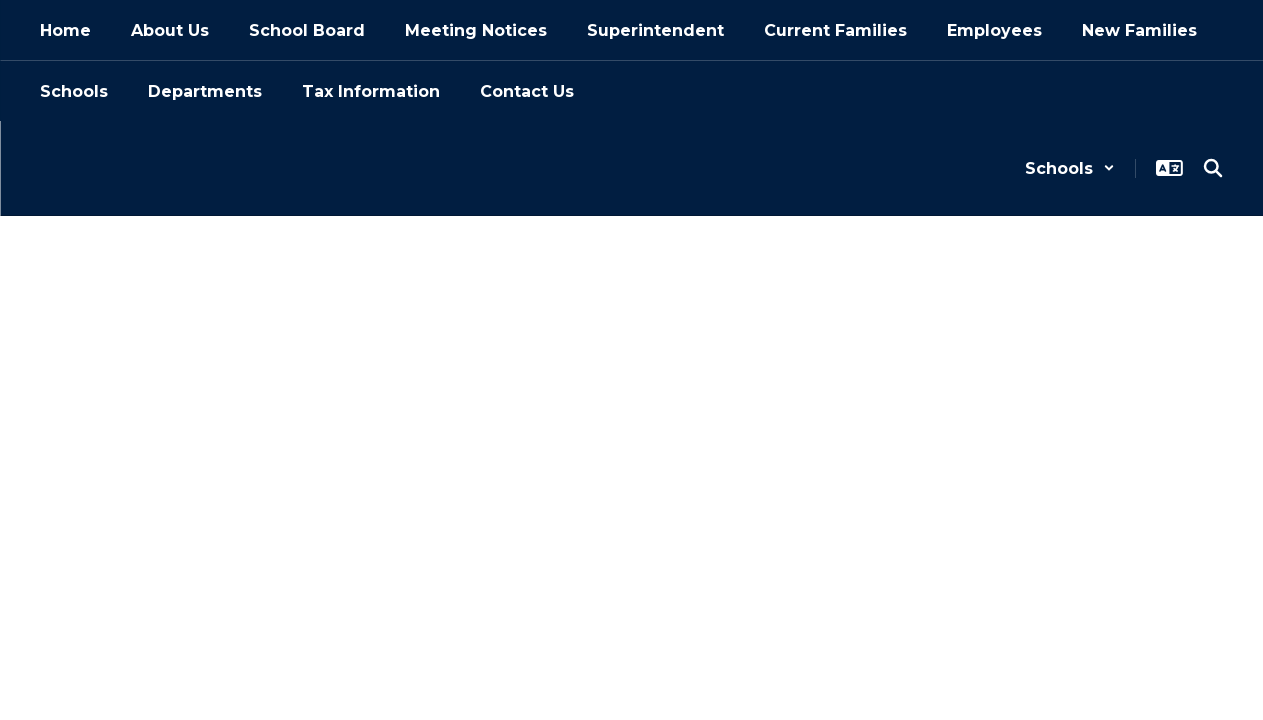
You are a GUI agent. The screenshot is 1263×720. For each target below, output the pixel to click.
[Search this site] (1213, 168)
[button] (1070, 168)
